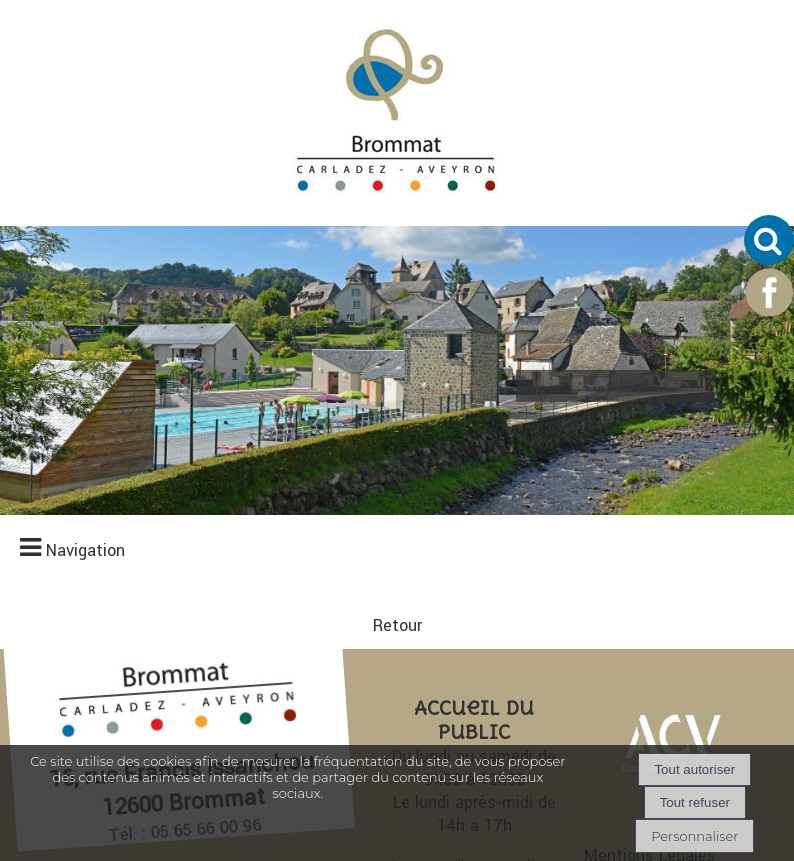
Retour (397, 332)
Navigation (85, 35)
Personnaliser (694, 836)
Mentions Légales (650, 562)
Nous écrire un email (474, 739)
